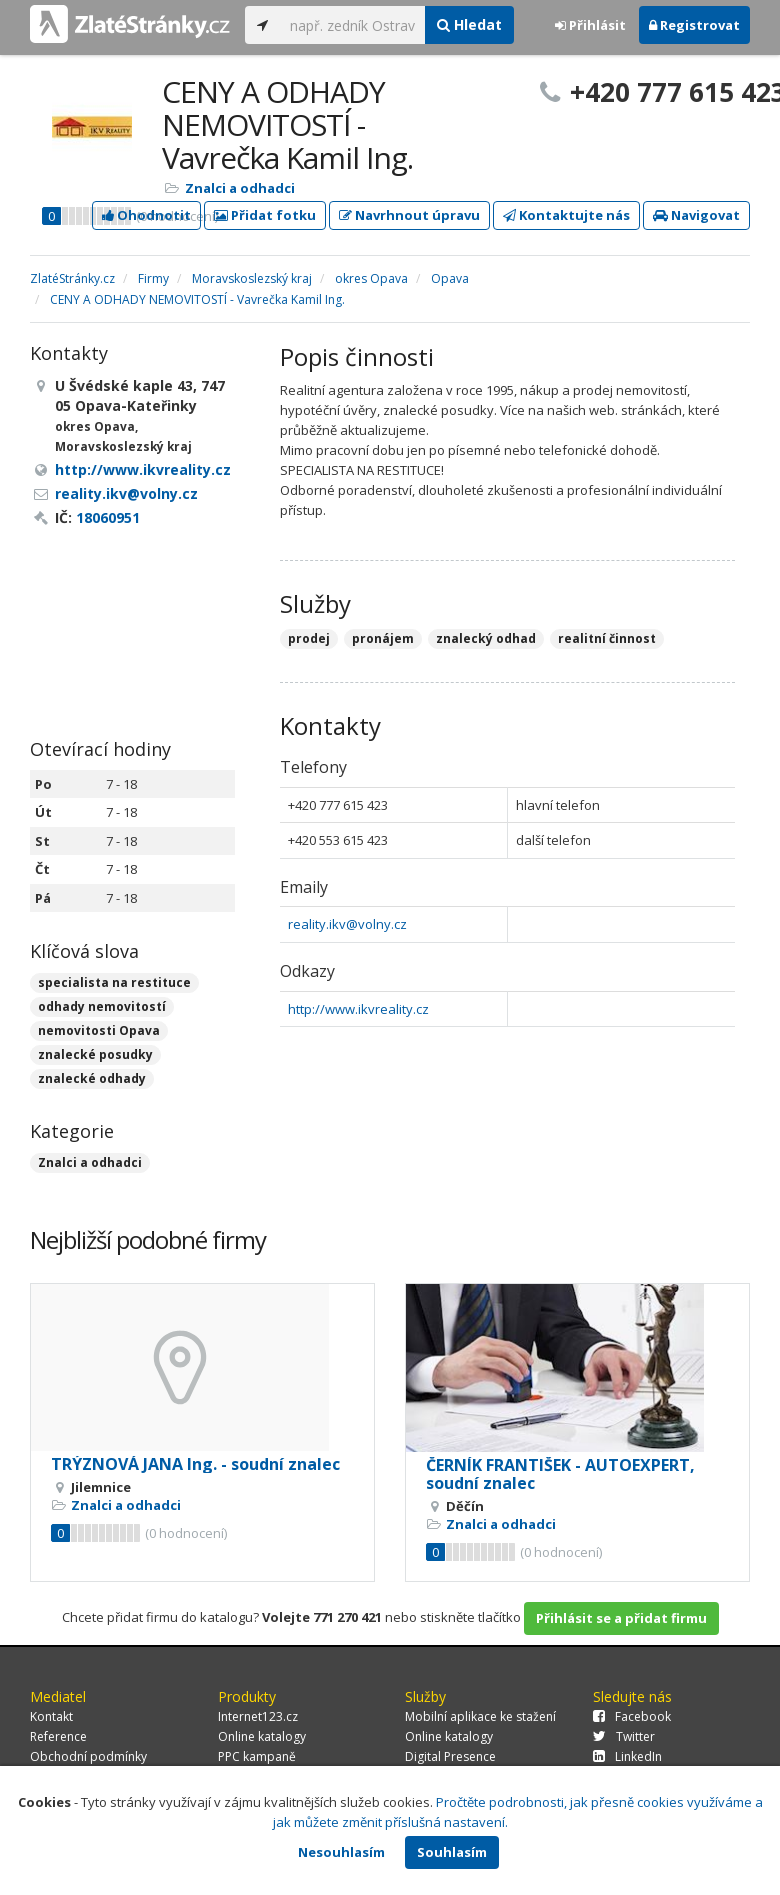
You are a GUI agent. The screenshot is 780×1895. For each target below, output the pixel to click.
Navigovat (696, 215)
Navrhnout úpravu (409, 215)
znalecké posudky (95, 1054)
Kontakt (51, 1716)
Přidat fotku (265, 215)
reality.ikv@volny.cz (347, 924)
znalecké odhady (92, 1078)
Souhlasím (452, 1852)
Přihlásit (590, 25)
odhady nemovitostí (102, 1006)
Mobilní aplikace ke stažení (480, 1716)
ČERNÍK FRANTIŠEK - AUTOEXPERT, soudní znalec (560, 1474)
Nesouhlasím (341, 1852)
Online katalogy (262, 1736)
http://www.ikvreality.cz (358, 1009)
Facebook (632, 1716)
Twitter (624, 1736)
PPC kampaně (257, 1756)
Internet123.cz (258, 1716)
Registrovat (694, 25)
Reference (58, 1736)
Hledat (469, 24)
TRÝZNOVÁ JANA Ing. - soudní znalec (195, 1464)
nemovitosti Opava (99, 1030)
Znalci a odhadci (240, 188)
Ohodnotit (146, 215)
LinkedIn (627, 1756)
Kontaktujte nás (566, 215)
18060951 (108, 517)
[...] (352, 25)
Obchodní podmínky (88, 1756)
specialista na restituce (114, 982)
